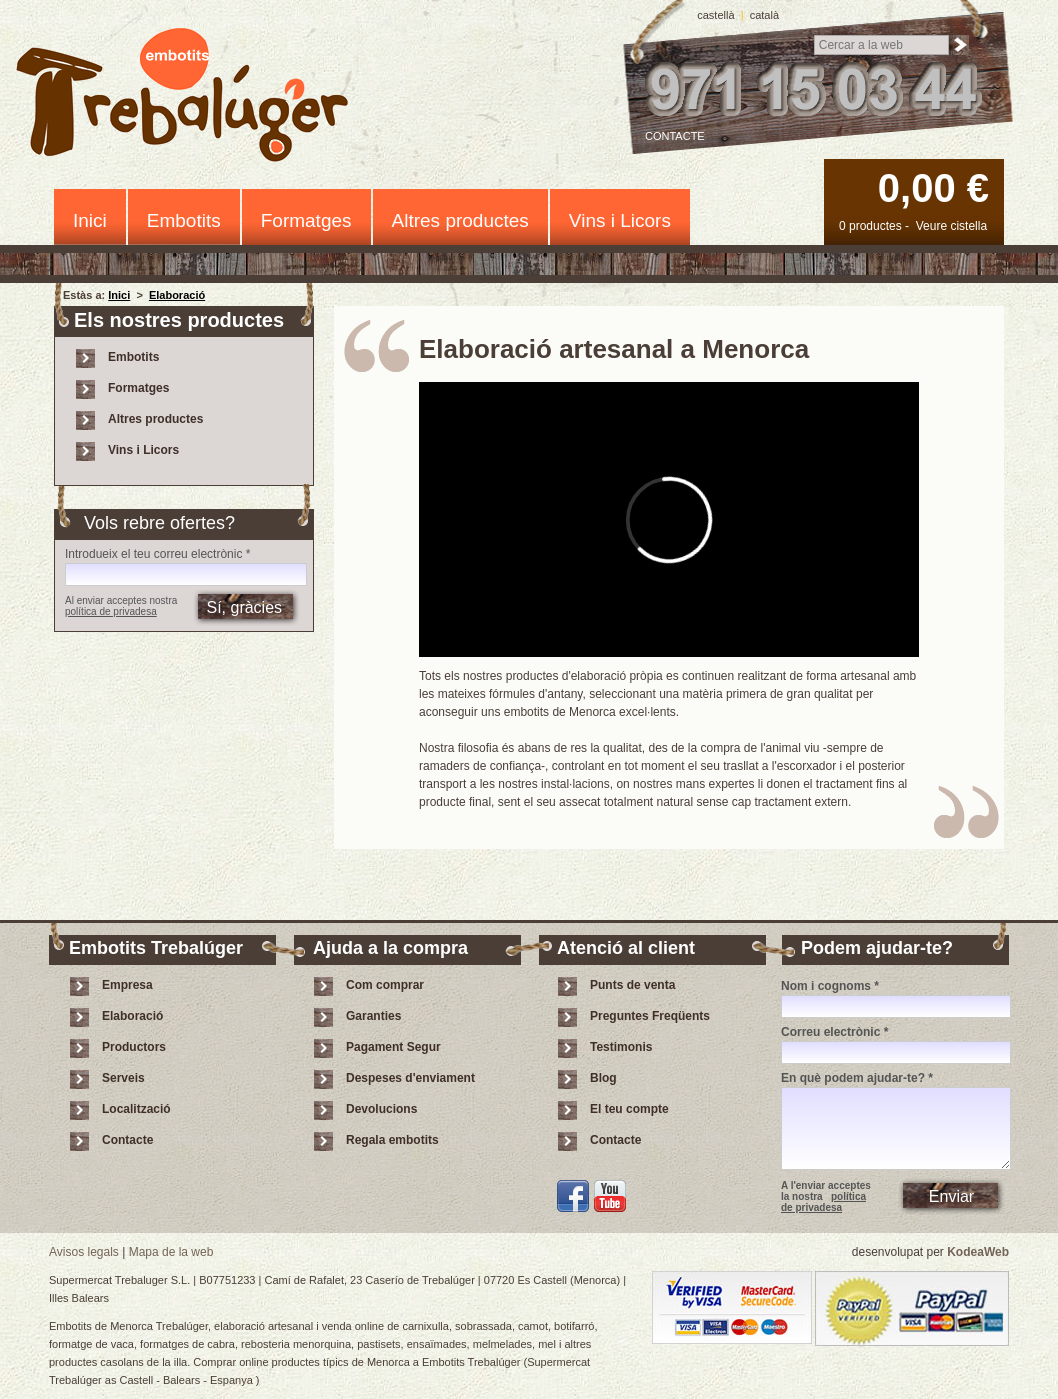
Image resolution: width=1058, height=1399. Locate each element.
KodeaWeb (978, 1252)
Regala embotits (392, 1140)
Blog (603, 1078)
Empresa (127, 985)
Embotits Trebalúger (193, 98)
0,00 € (933, 188)
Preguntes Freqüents (650, 1016)
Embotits (184, 220)
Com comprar (385, 985)
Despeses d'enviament (410, 1078)
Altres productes (460, 220)
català (764, 15)
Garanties (373, 1016)
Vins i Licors (620, 220)
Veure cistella (951, 226)
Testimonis (621, 1047)
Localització (136, 1109)
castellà (715, 15)
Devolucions (381, 1109)
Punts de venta (632, 985)
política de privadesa (111, 611)
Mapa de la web (171, 1252)
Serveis (123, 1078)
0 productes (870, 226)
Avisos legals (84, 1252)
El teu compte (629, 1109)
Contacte (675, 136)
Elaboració (177, 295)
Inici (90, 220)
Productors (134, 1047)
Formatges (306, 220)
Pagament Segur (393, 1047)
